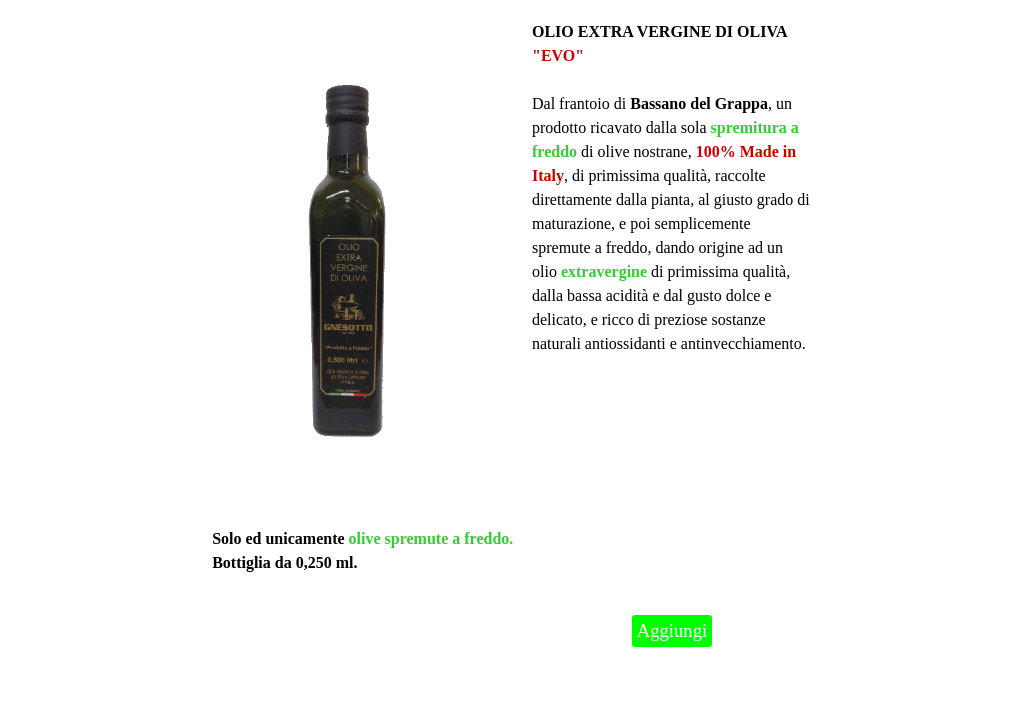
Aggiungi (672, 630)
